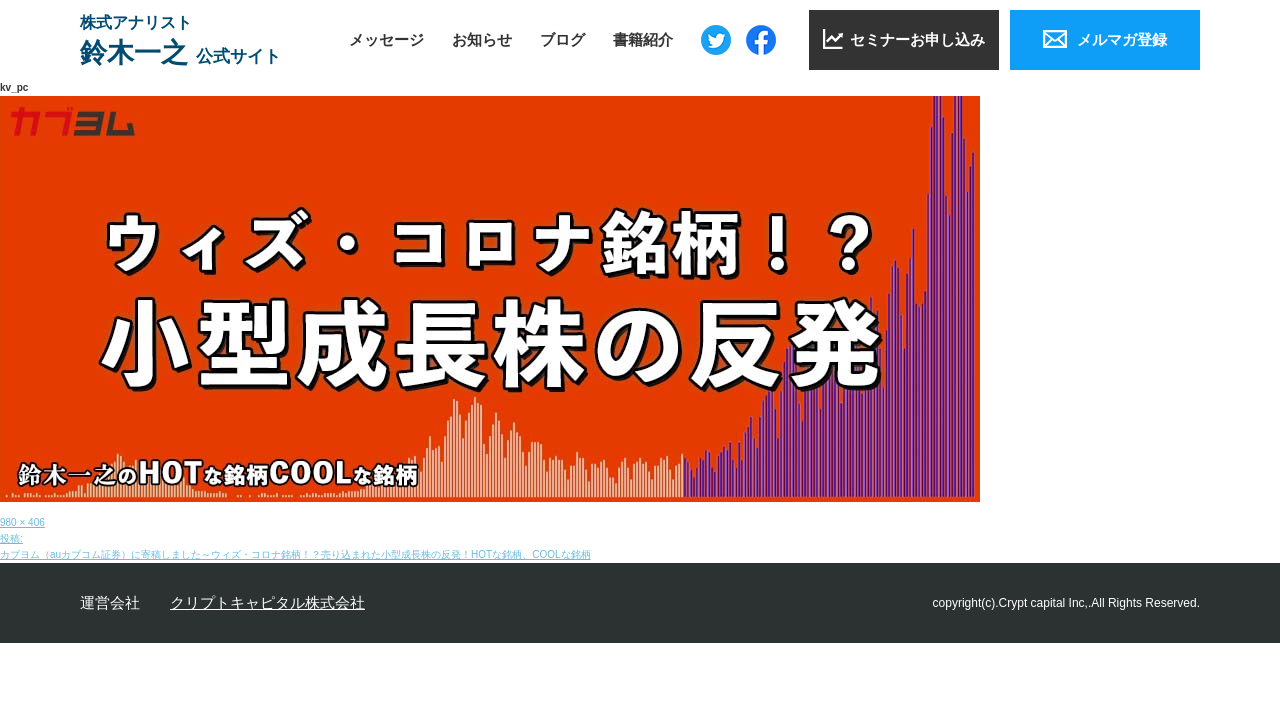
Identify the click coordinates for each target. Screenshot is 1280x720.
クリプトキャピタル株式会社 (267, 602)
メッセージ (386, 39)
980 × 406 (22, 522)
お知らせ (482, 39)
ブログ (562, 39)
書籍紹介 (643, 39)
